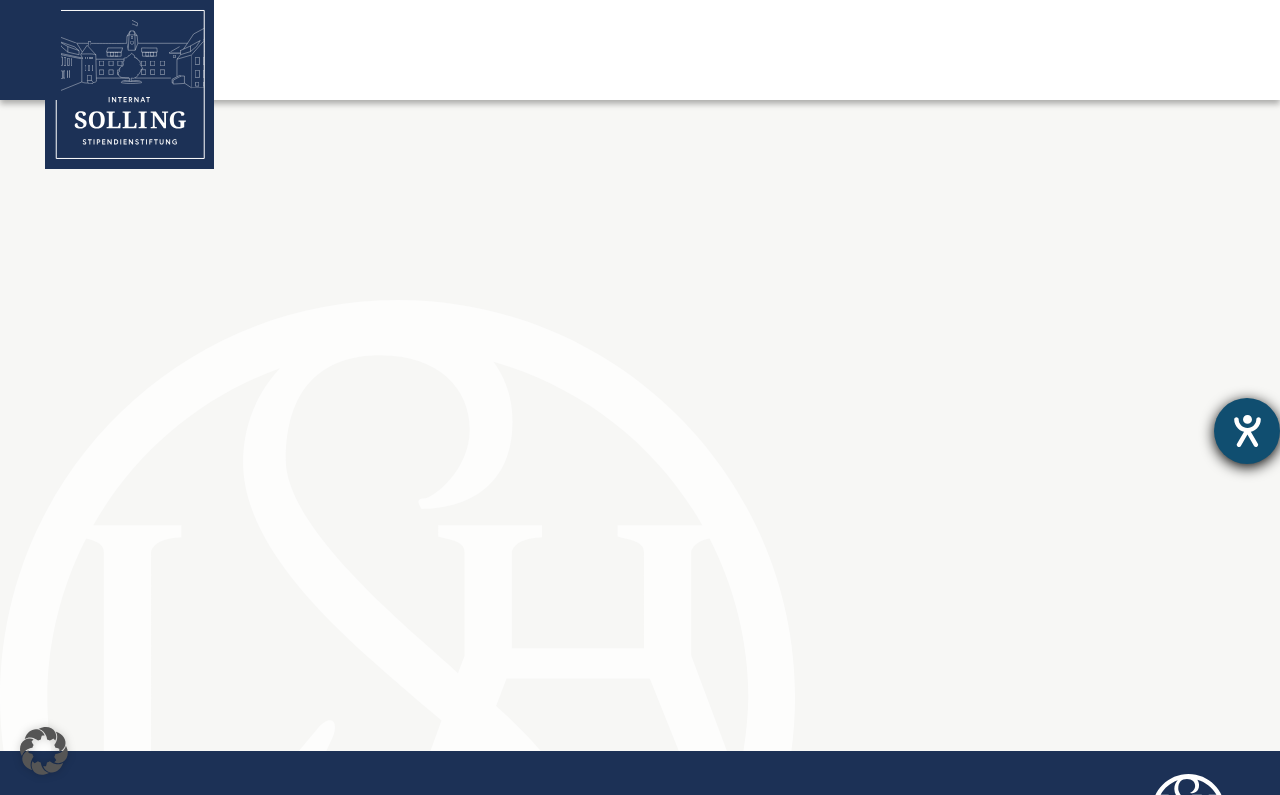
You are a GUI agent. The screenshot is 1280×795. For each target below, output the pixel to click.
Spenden (1085, 70)
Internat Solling (328, 70)
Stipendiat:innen (924, 70)
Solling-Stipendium (725, 70)
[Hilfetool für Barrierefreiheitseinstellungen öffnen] (1247, 431)
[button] (44, 751)
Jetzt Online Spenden (1138, 22)
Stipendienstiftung (520, 70)
